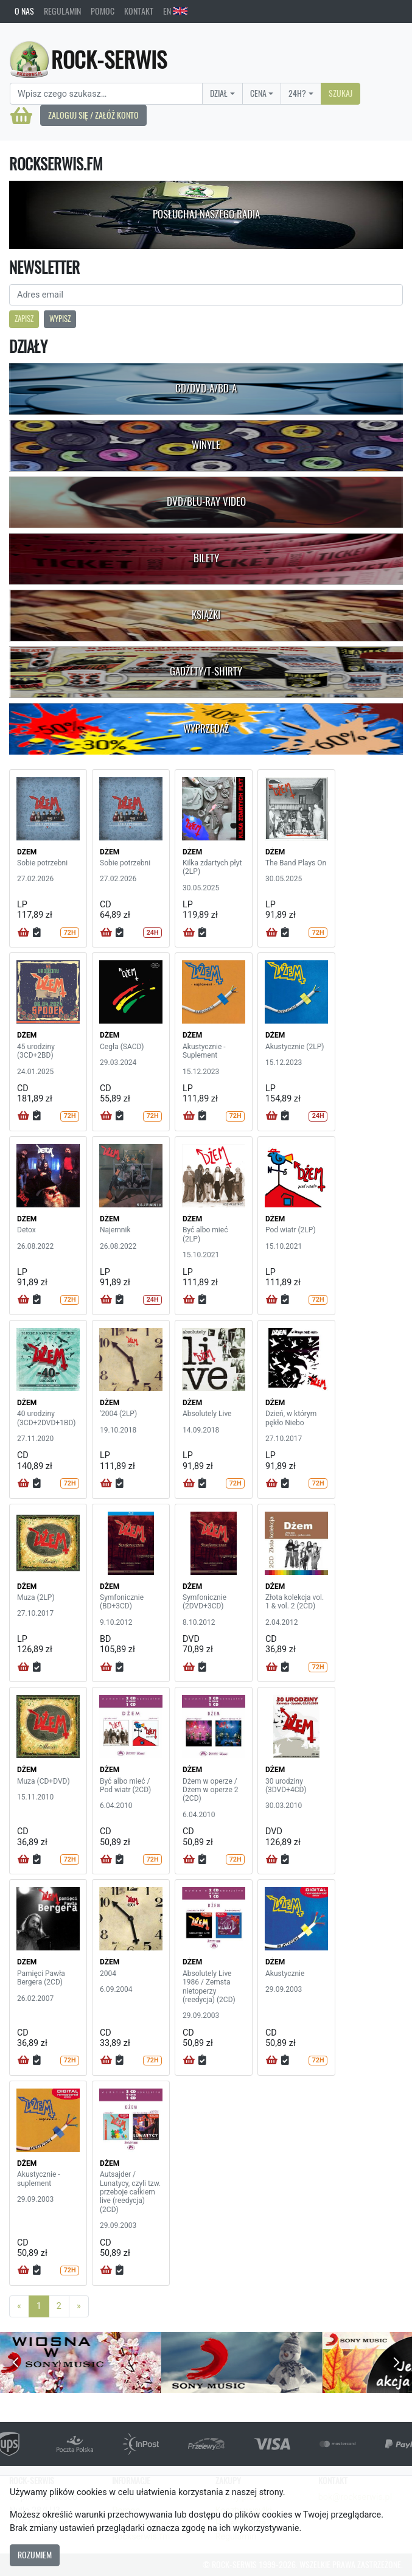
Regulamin (62, 11)
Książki (206, 614)
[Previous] (19, 2306)
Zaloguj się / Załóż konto (93, 115)
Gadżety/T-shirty (206, 671)
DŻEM (27, 852)
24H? (297, 93)
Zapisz (24, 318)
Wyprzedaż (206, 728)
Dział (219, 93)
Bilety (206, 558)
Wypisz (60, 318)
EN (175, 11)
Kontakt (138, 11)
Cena (258, 93)
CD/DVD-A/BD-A (206, 388)
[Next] (79, 2306)
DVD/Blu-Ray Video (206, 501)
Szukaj (340, 93)
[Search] (106, 94)
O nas (24, 11)
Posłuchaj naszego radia (206, 214)
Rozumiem (35, 2555)
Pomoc (102, 11)
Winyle (206, 445)
